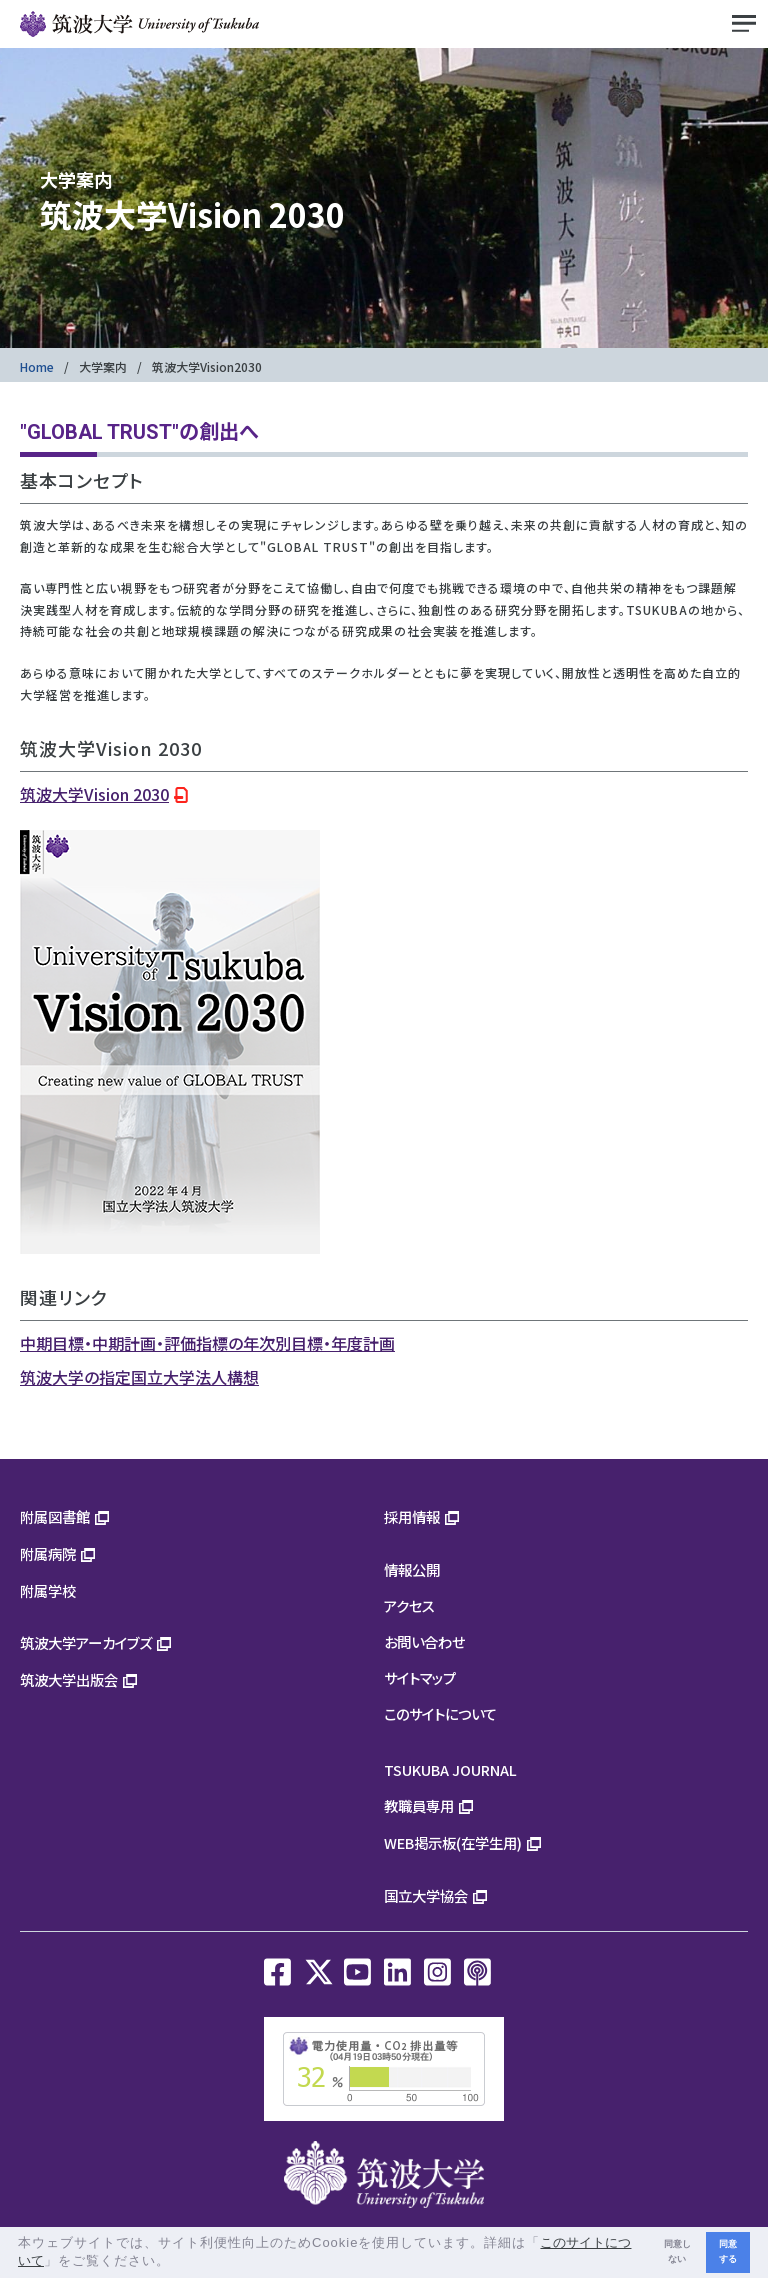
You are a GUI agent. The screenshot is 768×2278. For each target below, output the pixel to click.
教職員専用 (419, 1805)
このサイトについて (440, 1713)
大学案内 (103, 366)
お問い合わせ (424, 1641)
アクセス (409, 1605)
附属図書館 (55, 1516)
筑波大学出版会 (69, 1679)
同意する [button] (728, 2251)
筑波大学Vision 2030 (94, 794)
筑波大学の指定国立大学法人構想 (139, 1377)
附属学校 (48, 1590)
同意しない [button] (677, 2251)
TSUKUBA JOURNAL (450, 1769)
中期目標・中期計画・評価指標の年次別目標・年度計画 (207, 1343)
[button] (177, 2262)
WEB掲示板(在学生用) (453, 1842)
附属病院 (48, 1553)
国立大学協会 (426, 1895)
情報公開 (412, 1569)
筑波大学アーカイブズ (86, 1642)
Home (37, 366)
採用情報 (412, 1516)
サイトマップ (420, 1677)
